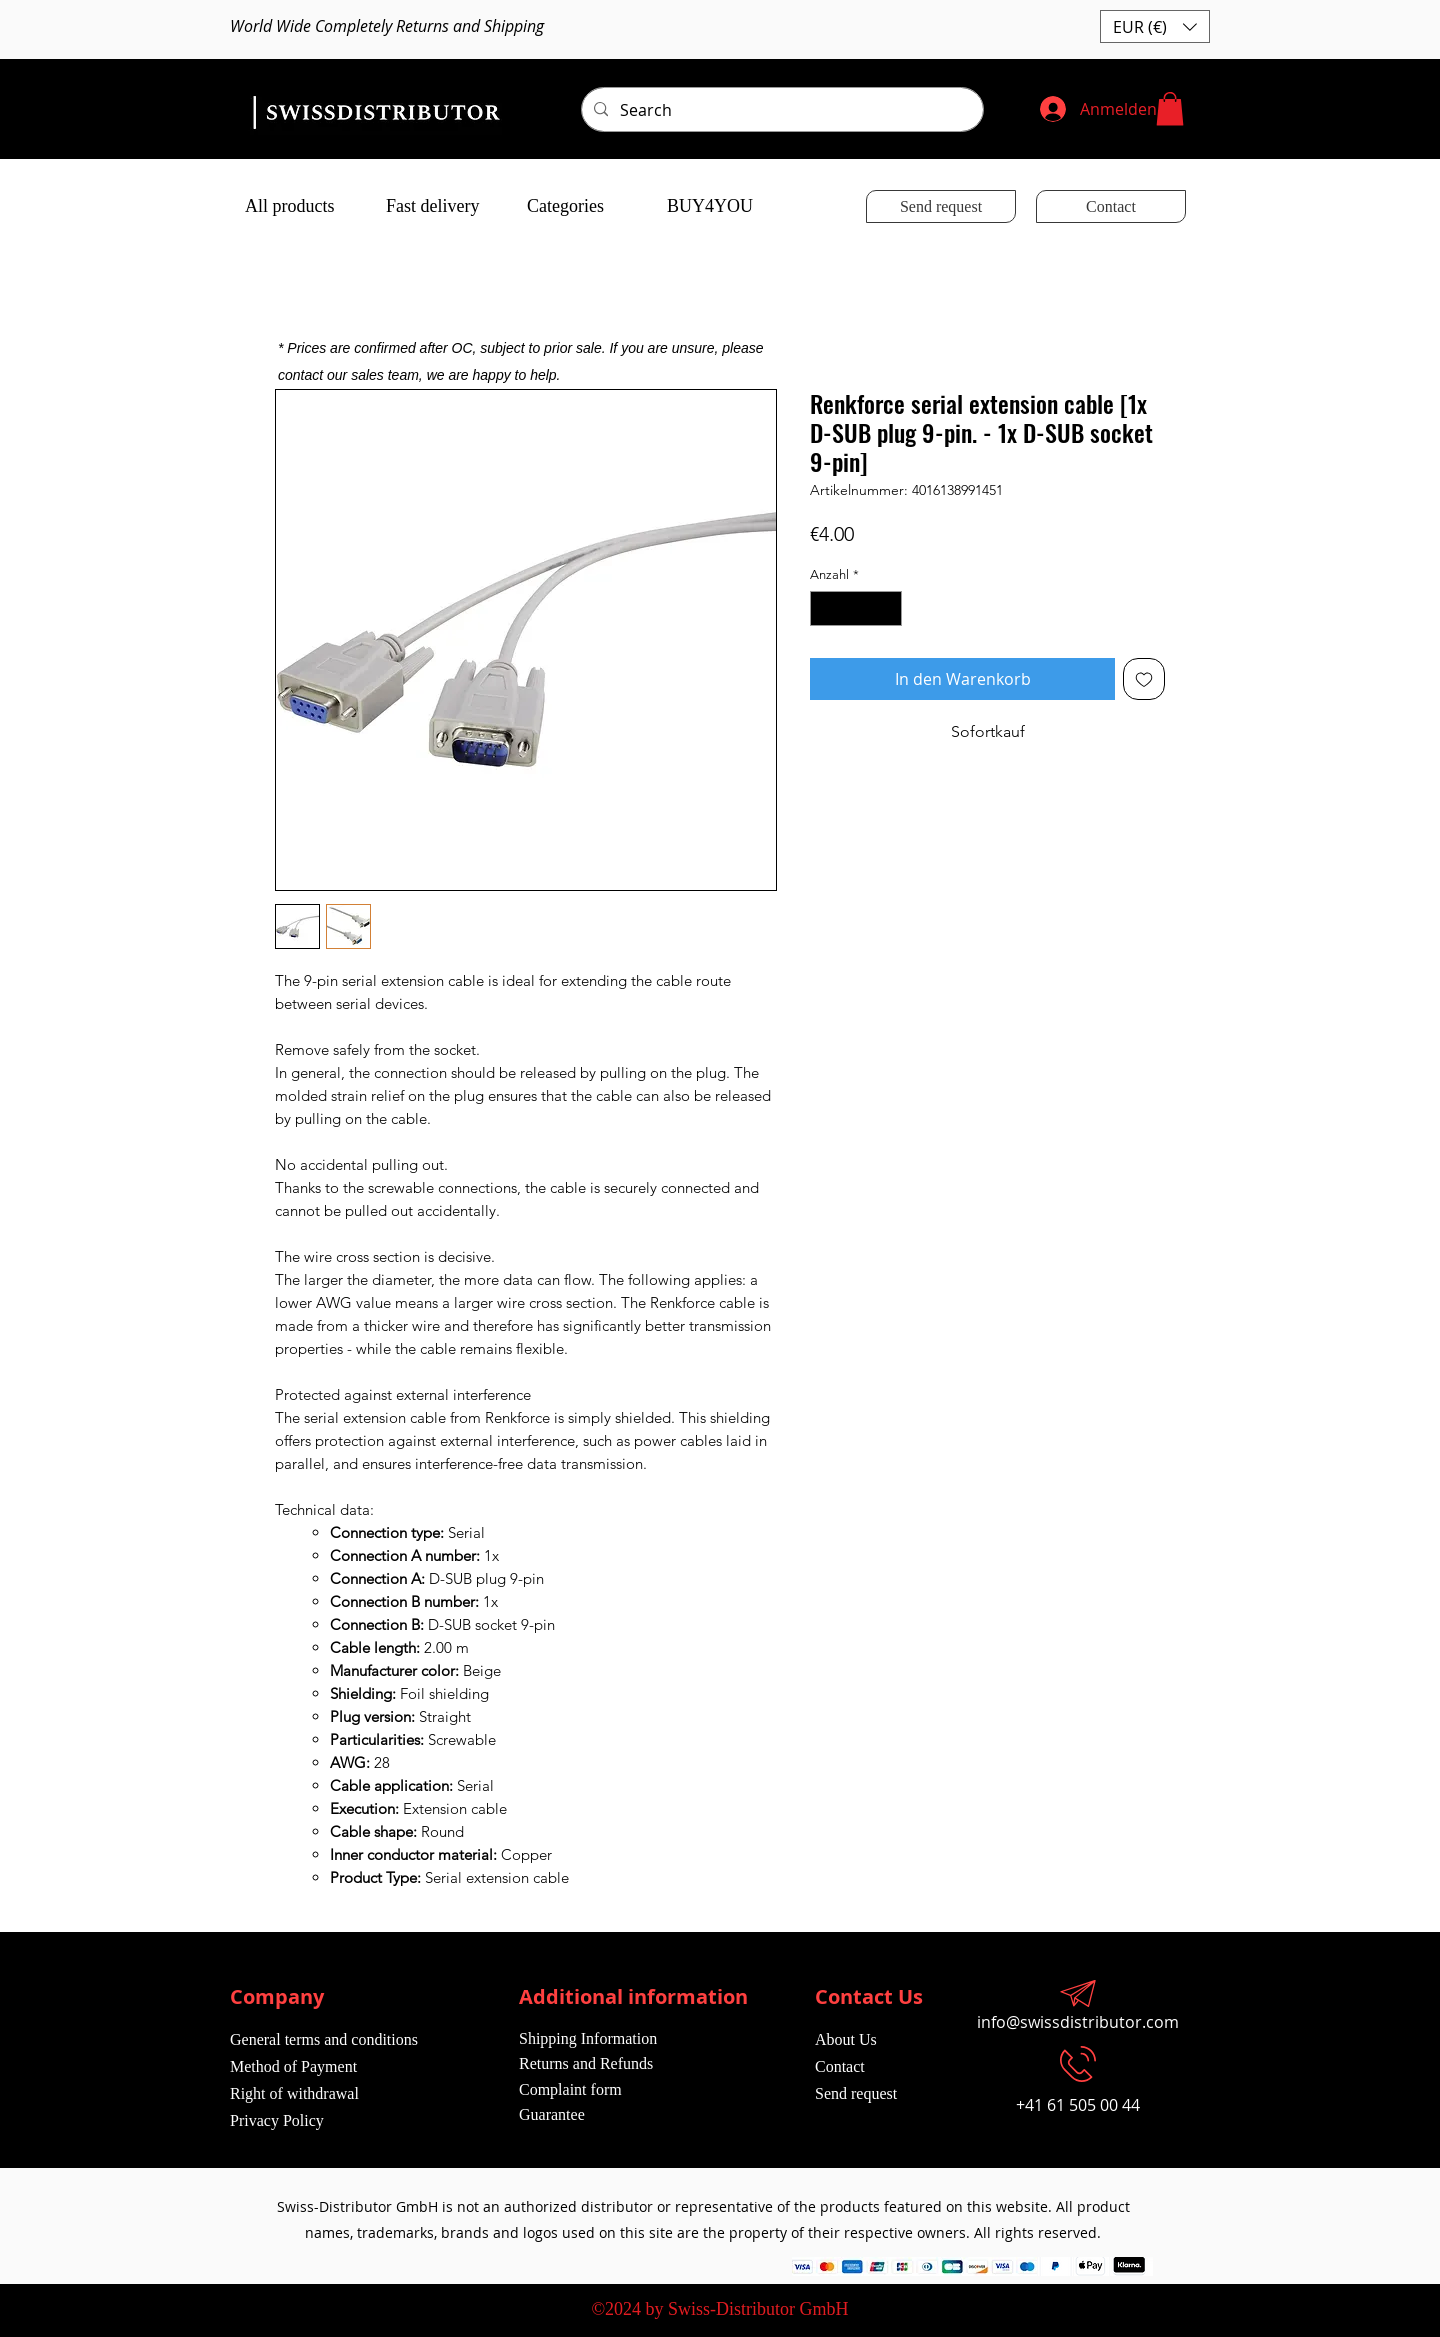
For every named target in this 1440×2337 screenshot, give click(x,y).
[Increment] (888, 609)
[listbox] (1155, 26)
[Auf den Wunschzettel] (1144, 679)
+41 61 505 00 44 (1078, 2105)
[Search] (780, 110)
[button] (1155, 26)
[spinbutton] (856, 609)
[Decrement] (825, 609)
